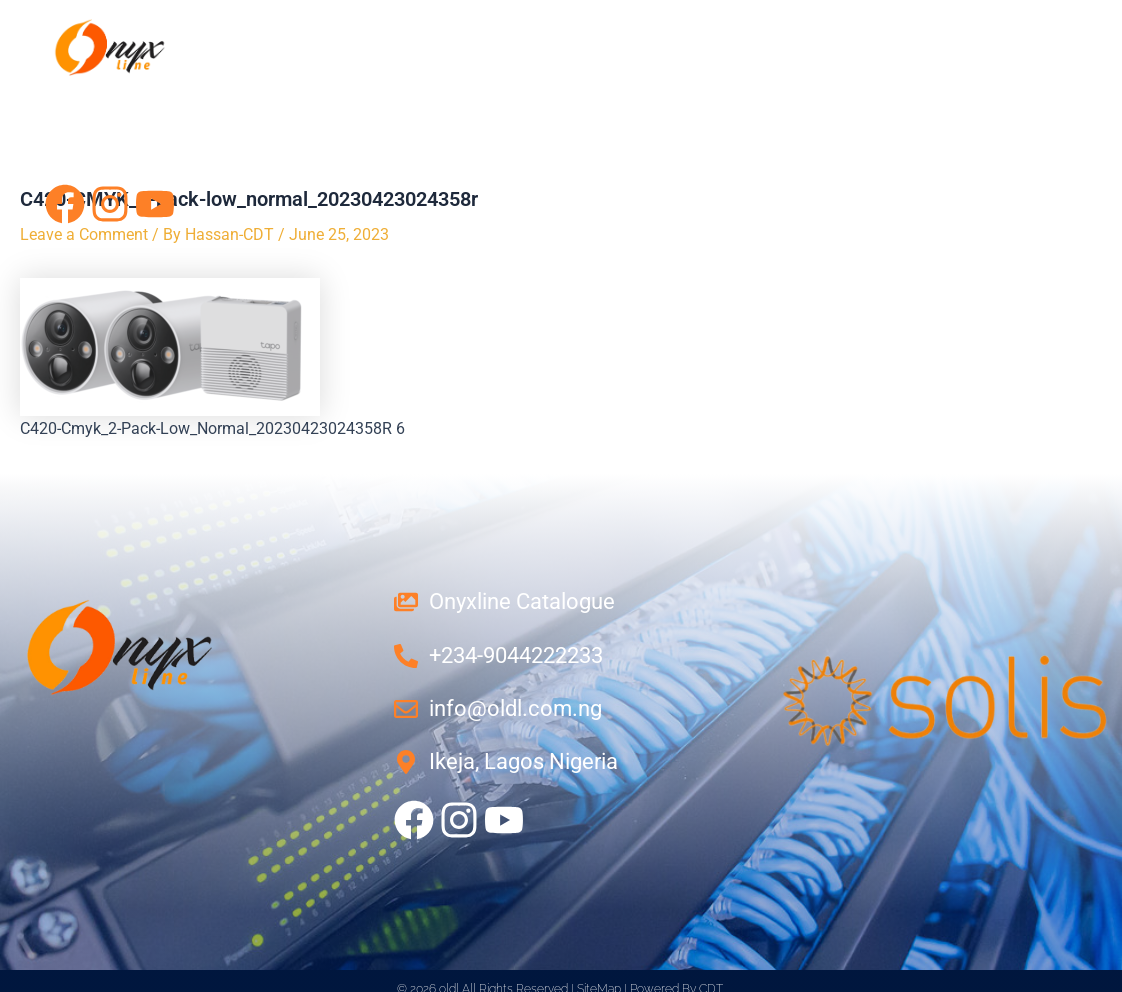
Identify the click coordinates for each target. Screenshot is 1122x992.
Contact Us (118, 144)
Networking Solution (606, 104)
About (189, 104)
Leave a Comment (84, 234)
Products (814, 104)
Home (71, 104)
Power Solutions (366, 104)
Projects (953, 104)
